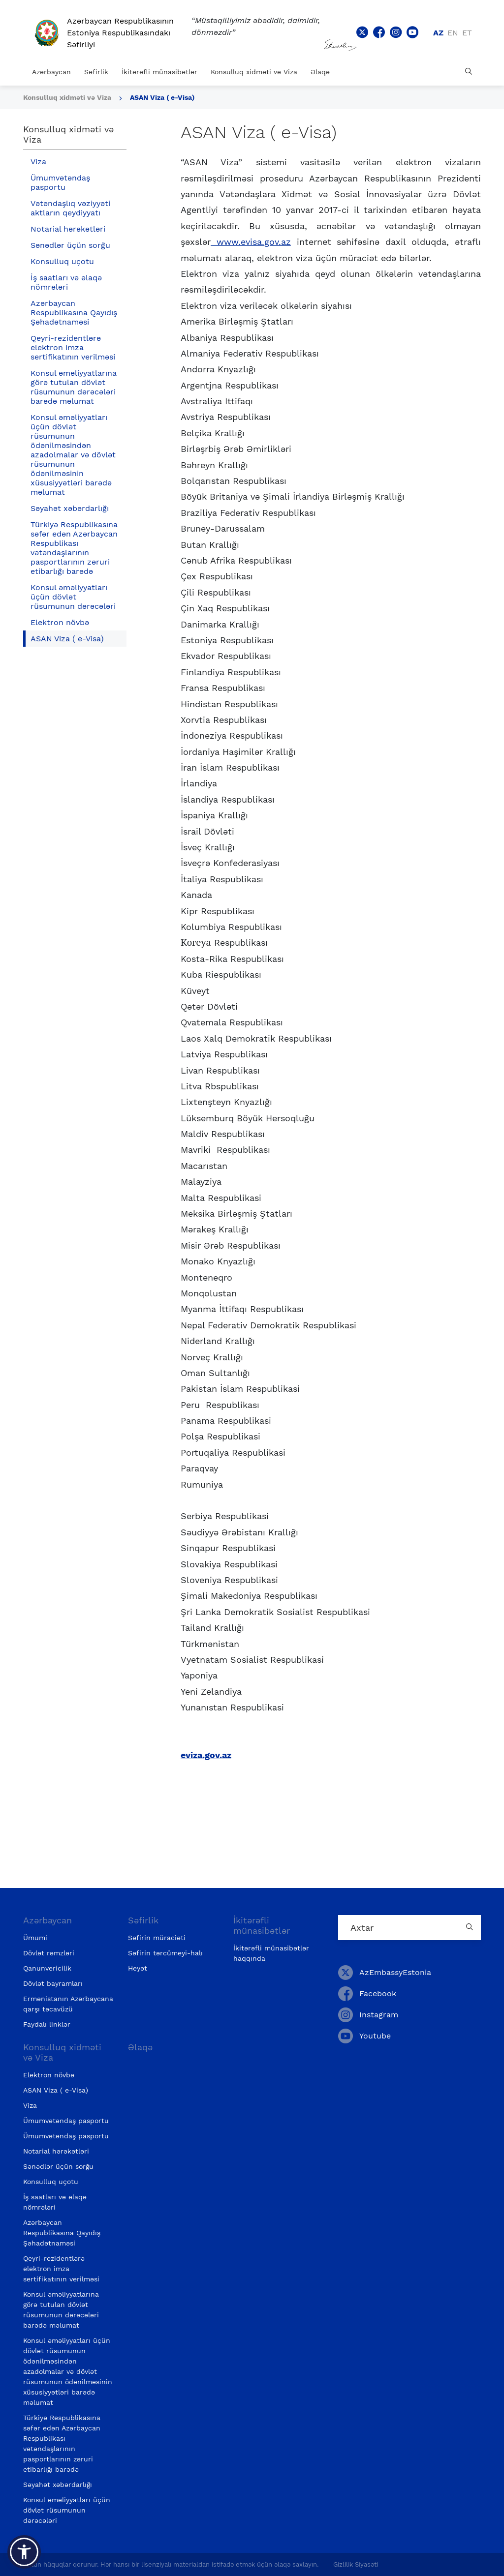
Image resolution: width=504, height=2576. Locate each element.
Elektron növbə (60, 622)
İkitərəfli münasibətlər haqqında (271, 1953)
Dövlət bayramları (53, 1983)
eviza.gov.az (206, 1755)
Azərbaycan (51, 72)
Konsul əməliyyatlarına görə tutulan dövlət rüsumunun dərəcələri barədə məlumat (74, 387)
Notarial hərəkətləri (68, 229)
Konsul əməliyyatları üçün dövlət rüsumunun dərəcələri (73, 597)
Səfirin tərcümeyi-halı (165, 1953)
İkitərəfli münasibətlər (159, 72)
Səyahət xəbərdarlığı (70, 508)
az (438, 32)
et (467, 32)
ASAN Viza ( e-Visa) (162, 97)
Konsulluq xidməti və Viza (254, 72)
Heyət (137, 1968)
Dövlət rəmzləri (48, 1953)
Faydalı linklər (46, 2024)
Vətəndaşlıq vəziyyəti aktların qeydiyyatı (70, 208)
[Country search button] (471, 1927)
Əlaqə (320, 72)
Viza (38, 161)
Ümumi (35, 1938)
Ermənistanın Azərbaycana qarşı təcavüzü (68, 2004)
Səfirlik (96, 72)
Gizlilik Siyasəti (355, 2564)
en (452, 32)
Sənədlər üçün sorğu (70, 245)
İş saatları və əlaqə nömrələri (66, 282)
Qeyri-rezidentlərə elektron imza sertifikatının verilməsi (73, 347)
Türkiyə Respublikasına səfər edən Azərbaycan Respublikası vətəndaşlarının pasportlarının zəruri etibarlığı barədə (74, 548)
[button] (24, 2552)
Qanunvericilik (47, 1968)
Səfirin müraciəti (157, 1938)
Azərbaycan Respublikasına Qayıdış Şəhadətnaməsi (74, 313)
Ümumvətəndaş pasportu (60, 182)
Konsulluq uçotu (62, 261)
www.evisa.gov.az (251, 242)
